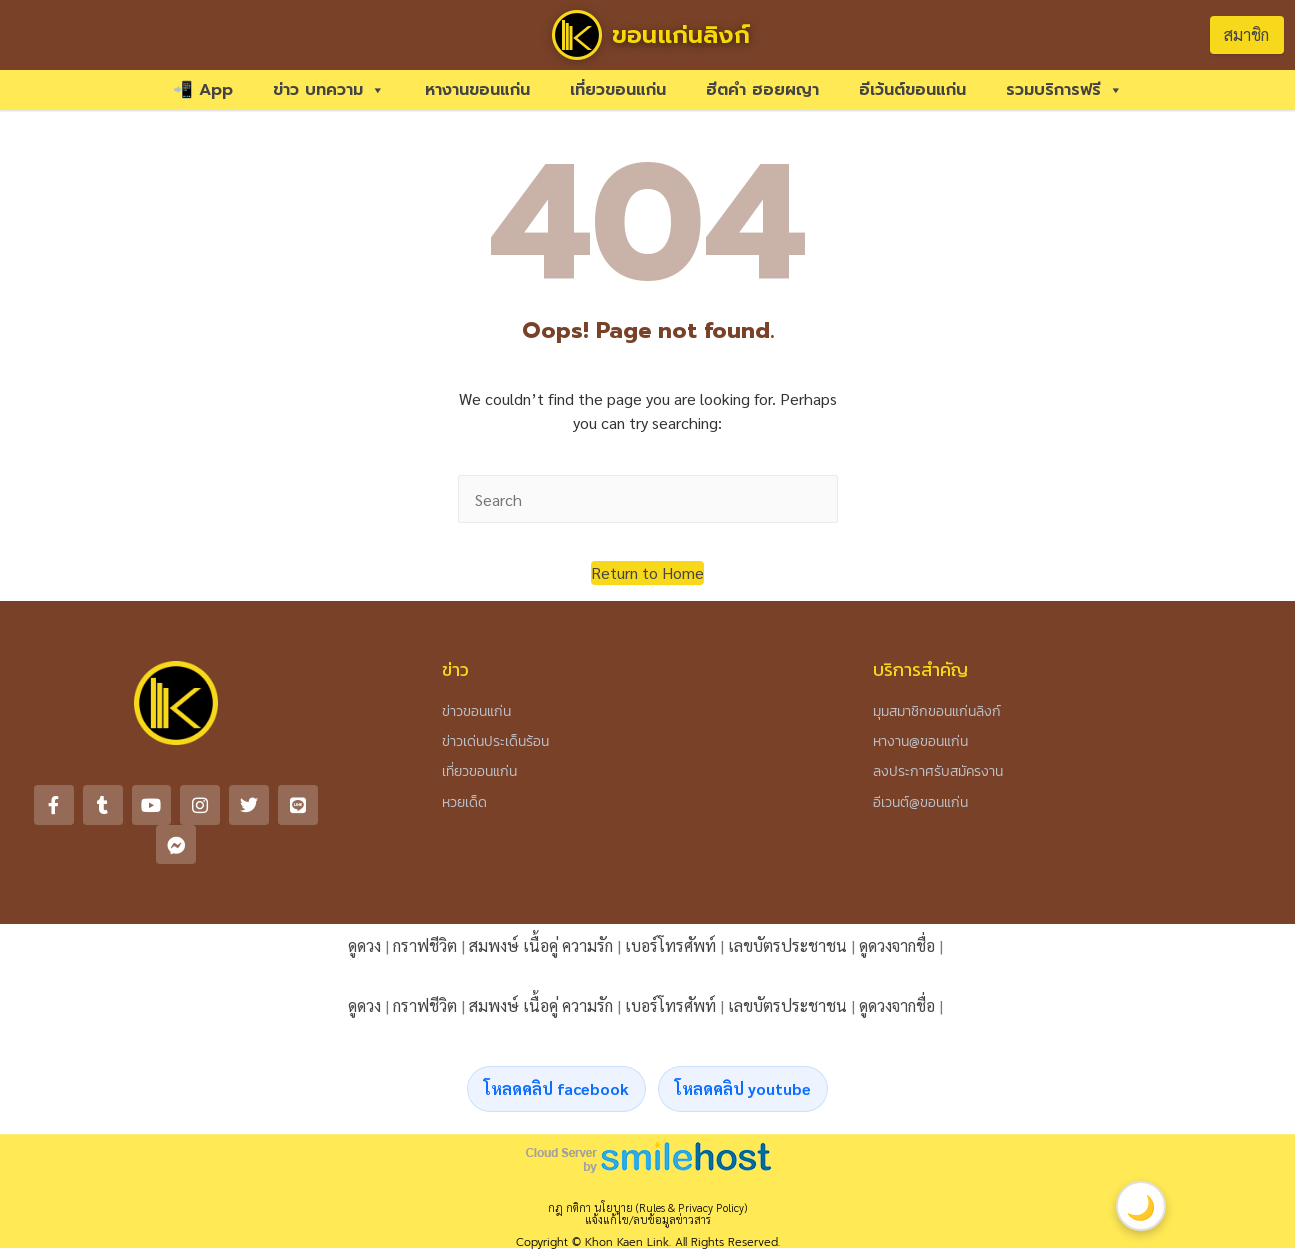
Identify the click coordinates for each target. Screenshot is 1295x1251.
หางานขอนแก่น (477, 90)
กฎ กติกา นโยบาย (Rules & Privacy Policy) (647, 1168)
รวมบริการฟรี (1064, 90)
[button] (647, 573)
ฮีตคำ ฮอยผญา (762, 90)
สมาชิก (1246, 34)
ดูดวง (364, 906)
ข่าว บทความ (329, 90)
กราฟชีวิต (425, 906)
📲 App (203, 90)
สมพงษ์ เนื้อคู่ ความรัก (541, 906)
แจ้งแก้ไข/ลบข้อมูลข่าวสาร (648, 1180)
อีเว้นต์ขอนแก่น (912, 90)
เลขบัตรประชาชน (787, 906)
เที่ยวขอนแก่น (618, 90)
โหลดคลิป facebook (556, 1049)
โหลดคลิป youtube (743, 1049)
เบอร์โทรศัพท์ (670, 906)
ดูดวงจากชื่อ (897, 906)
